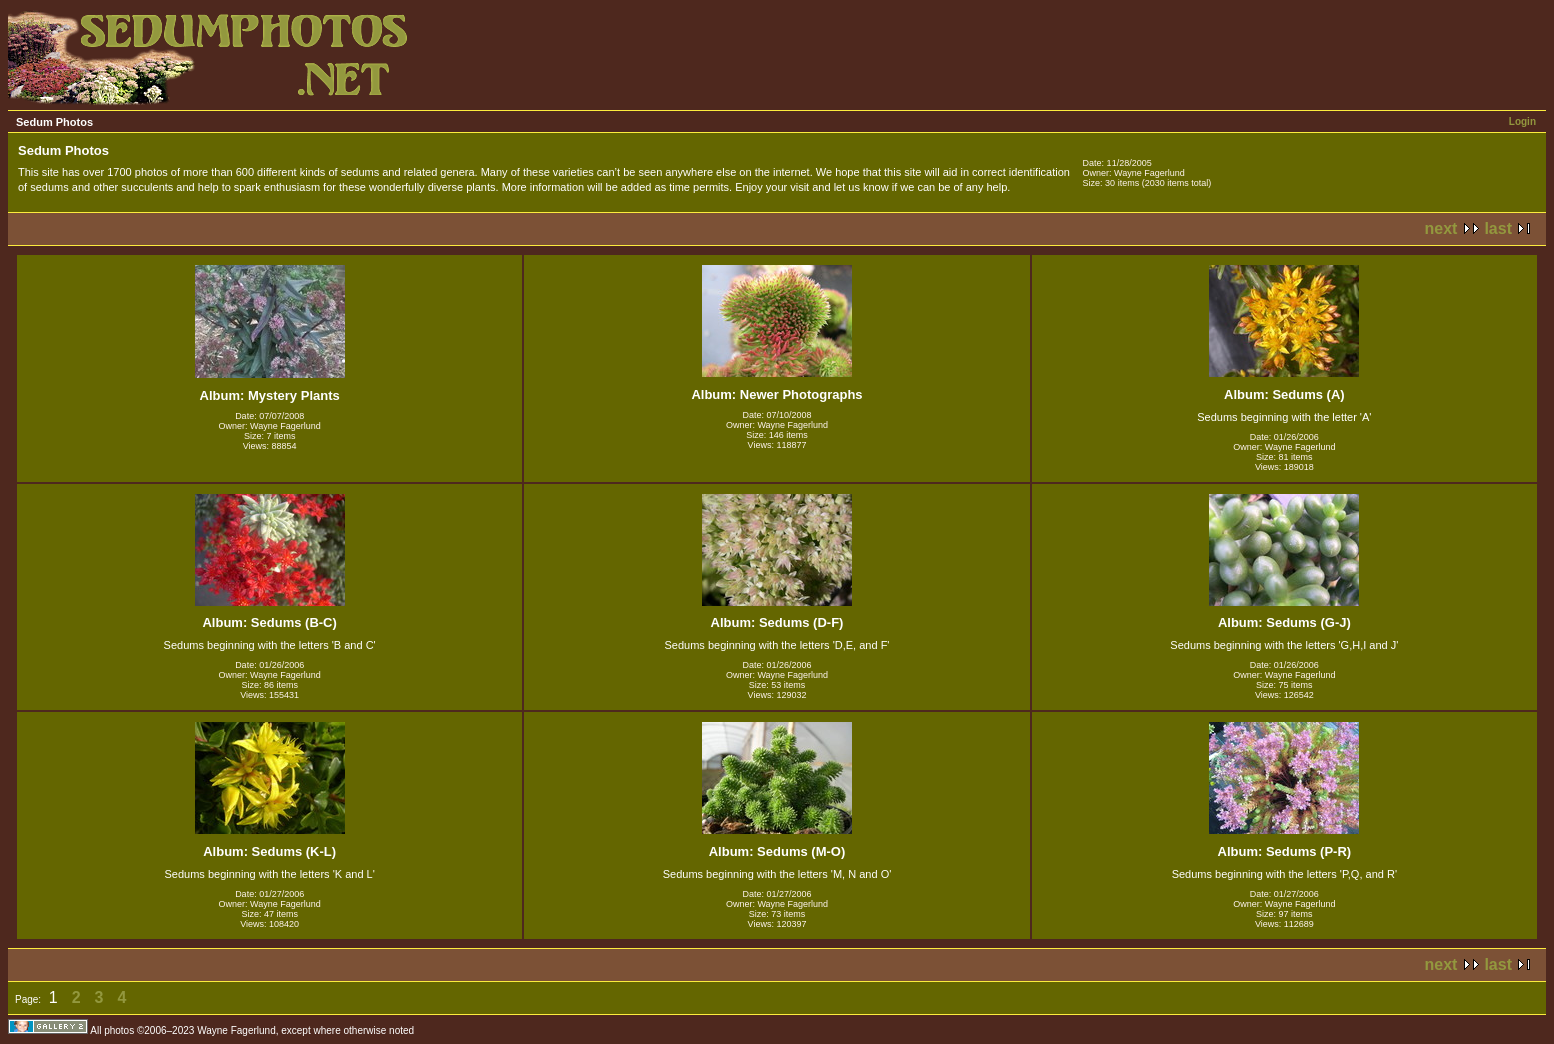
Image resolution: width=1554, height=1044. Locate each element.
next (1441, 228)
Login (1522, 121)
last (1498, 228)
